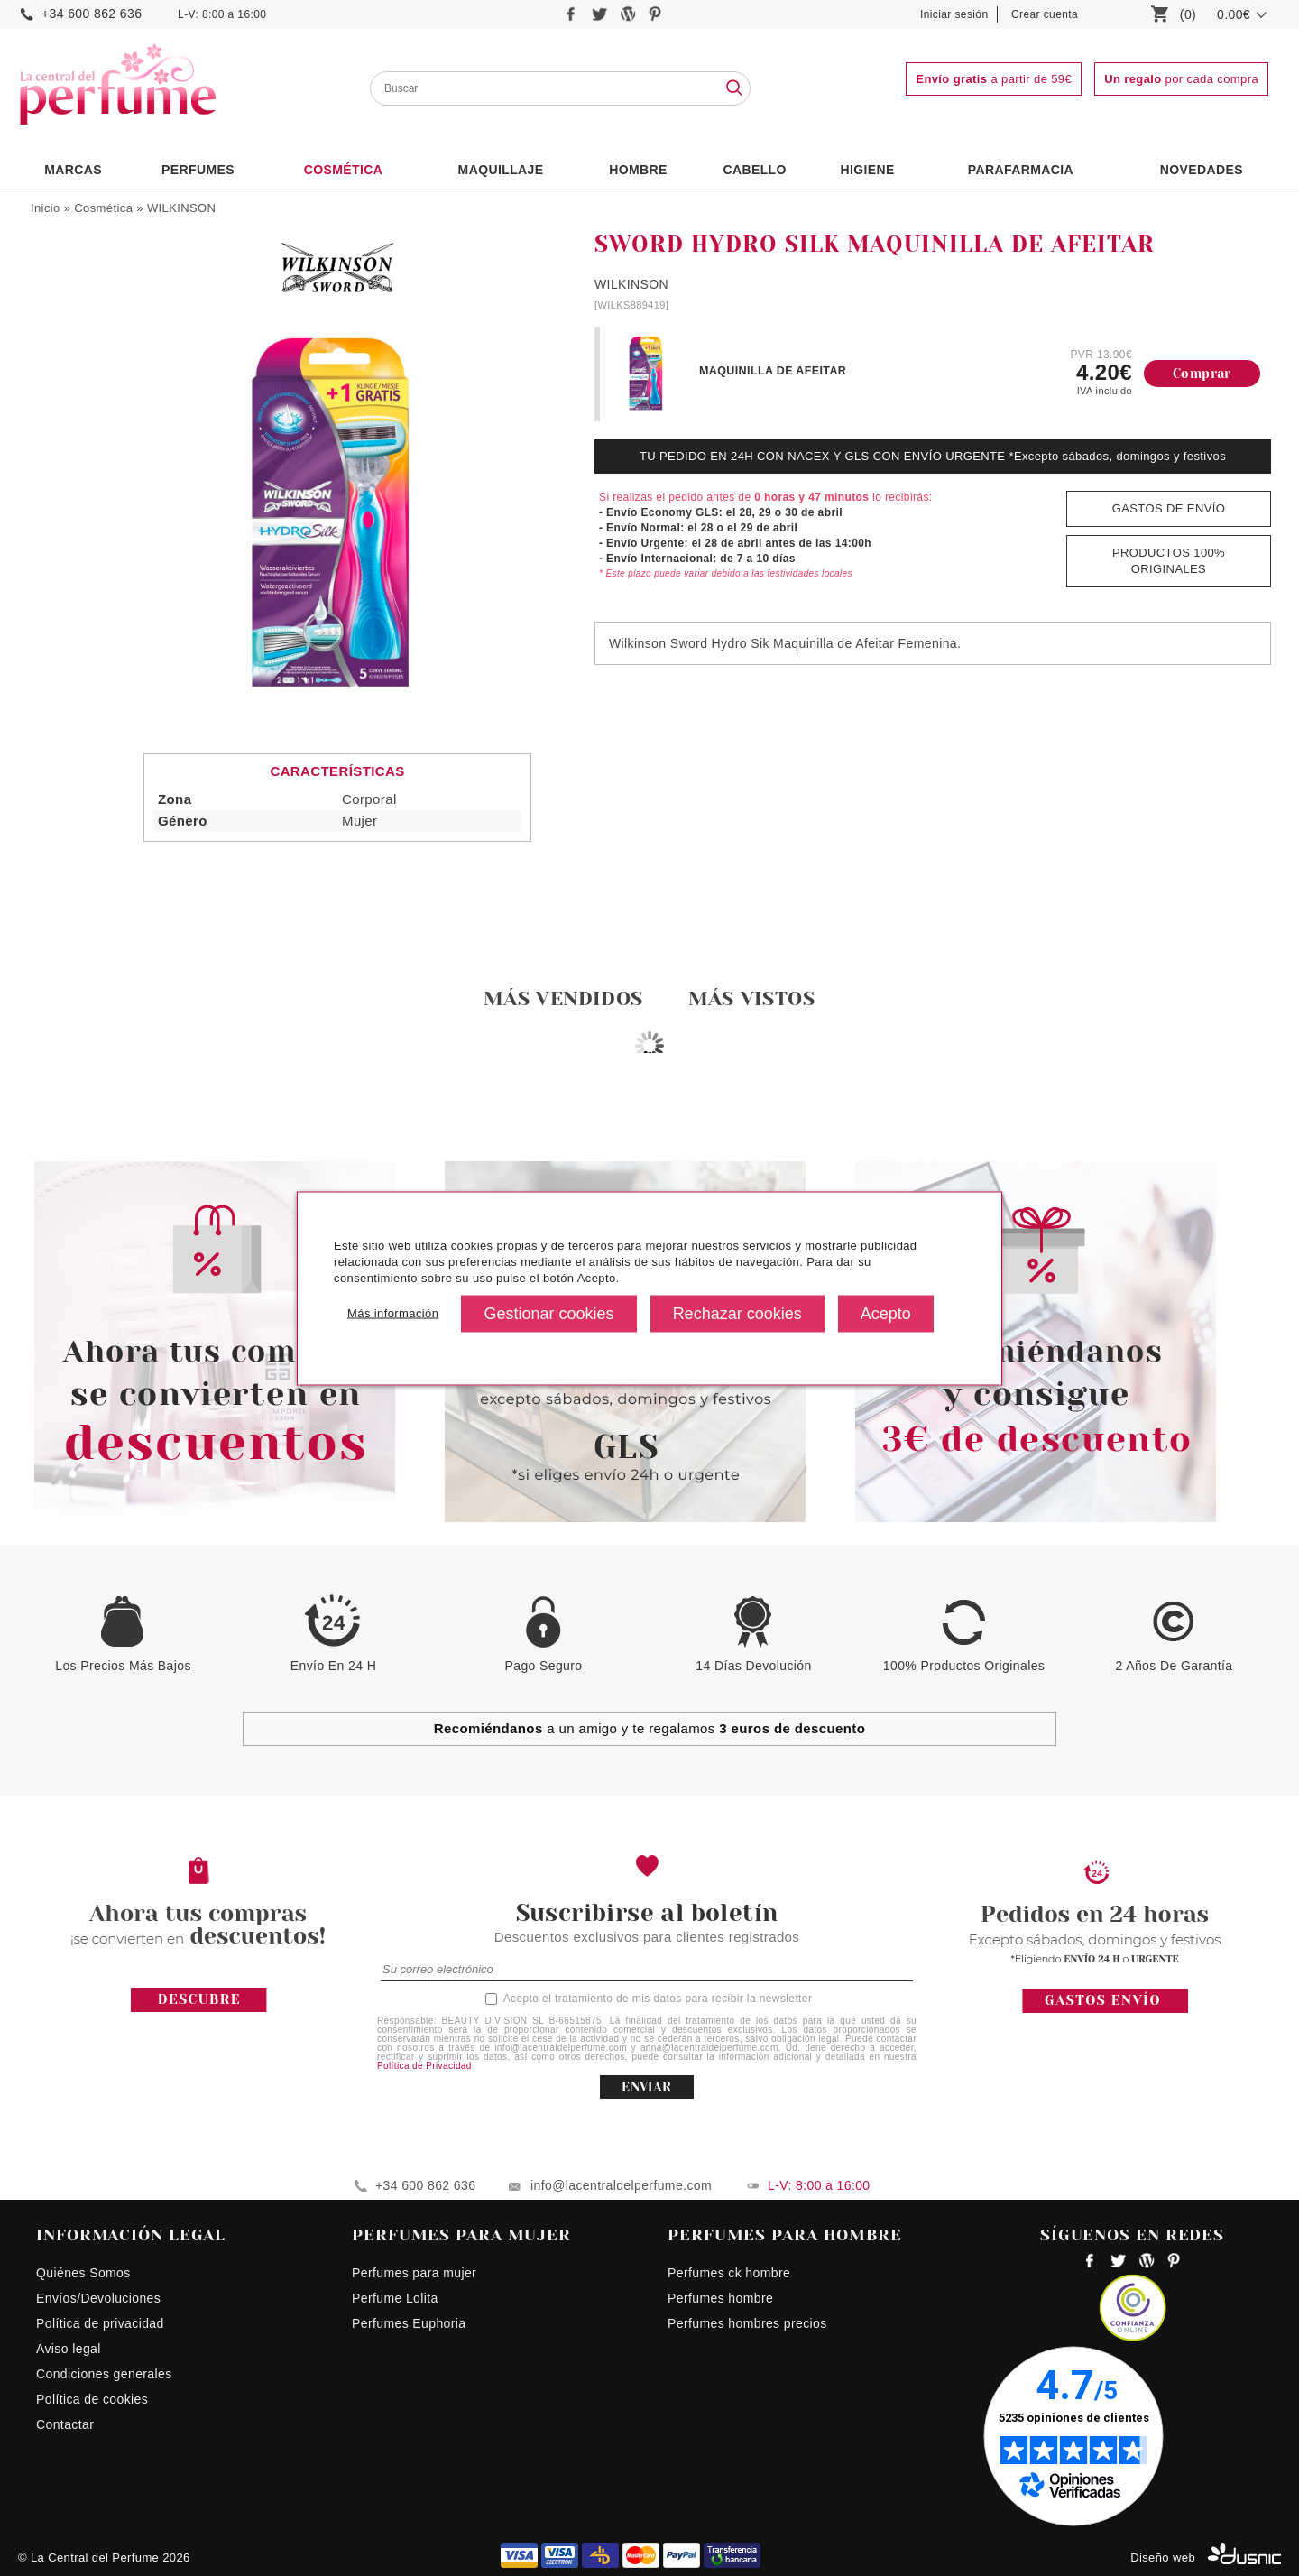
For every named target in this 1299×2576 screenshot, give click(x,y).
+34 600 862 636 (91, 13)
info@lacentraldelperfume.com (621, 2185)
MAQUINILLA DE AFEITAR (772, 371)
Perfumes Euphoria (408, 2323)
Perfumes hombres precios (747, 2323)
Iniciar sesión (954, 14)
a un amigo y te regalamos (650, 1728)
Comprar (1202, 373)
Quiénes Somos (83, 2273)
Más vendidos (563, 998)
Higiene (868, 169)
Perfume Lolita (395, 2298)
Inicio (45, 208)
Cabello (754, 169)
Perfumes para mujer (414, 2273)
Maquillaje (501, 169)
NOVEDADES (1201, 169)
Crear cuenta (1044, 14)
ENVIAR (646, 2087)
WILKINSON (181, 208)
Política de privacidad (100, 2323)
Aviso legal (68, 2348)
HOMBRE (638, 169)
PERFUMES (198, 169)
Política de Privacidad (424, 2066)
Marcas (73, 169)
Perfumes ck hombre (729, 2273)
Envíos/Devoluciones (98, 2298)
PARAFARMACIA (1020, 169)
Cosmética (343, 169)
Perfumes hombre (720, 2298)
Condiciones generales (104, 2374)
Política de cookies (92, 2399)
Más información (392, 1313)
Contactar (65, 2424)
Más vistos (751, 998)
